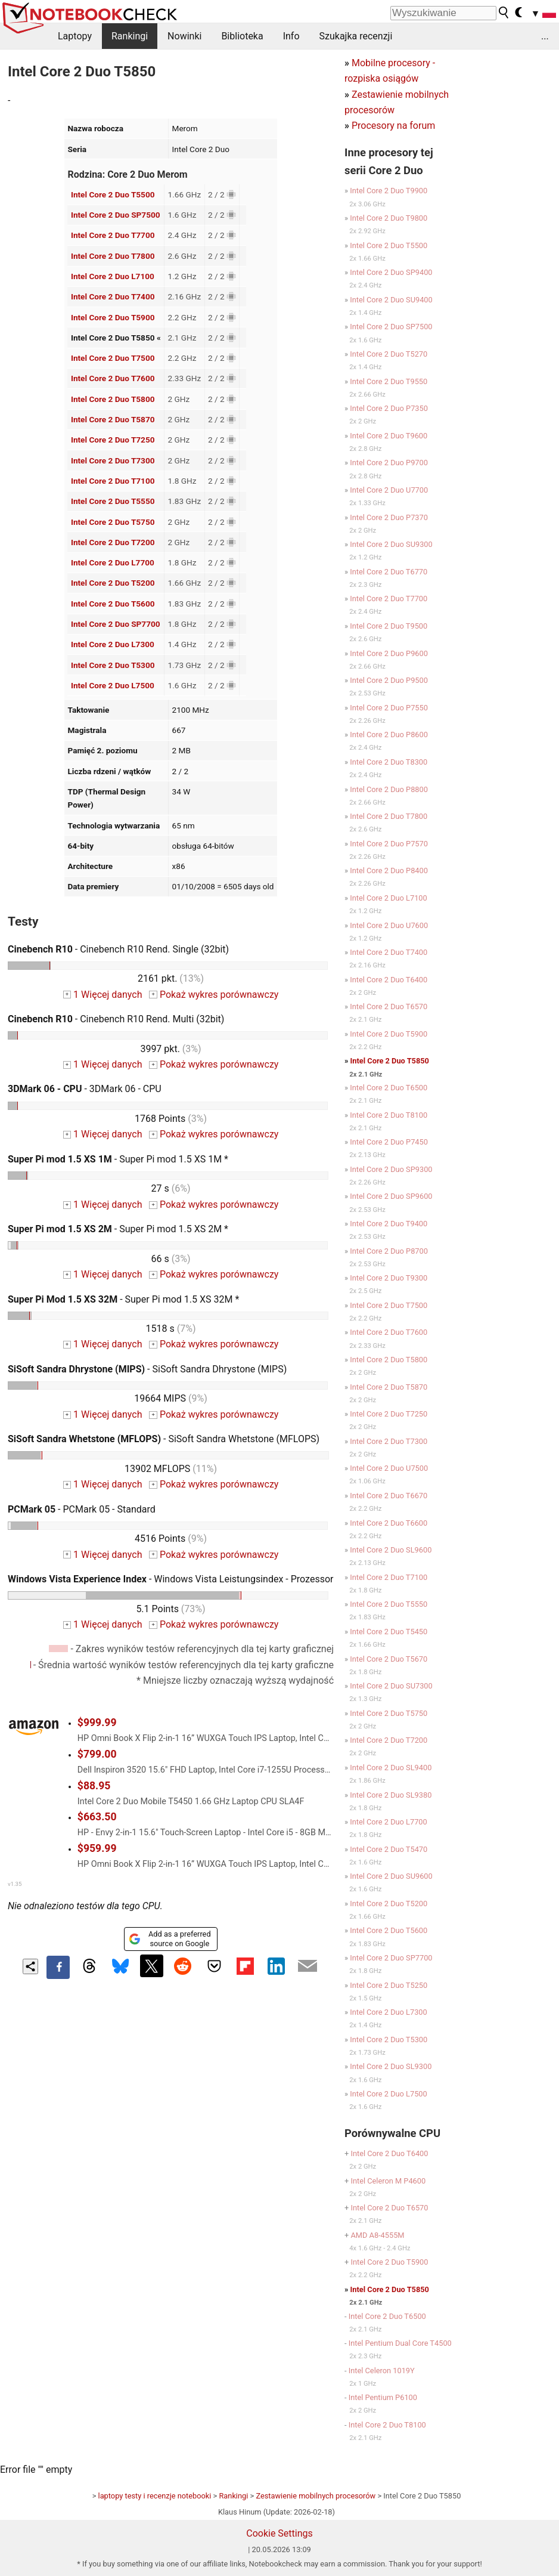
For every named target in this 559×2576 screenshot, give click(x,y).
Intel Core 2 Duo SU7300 (391, 1685)
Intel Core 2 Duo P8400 (389, 870)
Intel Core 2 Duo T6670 (388, 1495)
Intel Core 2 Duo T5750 (113, 522)
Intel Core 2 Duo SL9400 (390, 1767)
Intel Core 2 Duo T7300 (113, 460)
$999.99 (97, 1722)
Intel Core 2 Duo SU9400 (391, 299)
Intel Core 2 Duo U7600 (389, 925)
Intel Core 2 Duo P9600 (389, 653)
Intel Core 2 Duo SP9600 (391, 1196)
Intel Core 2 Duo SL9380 (390, 1794)
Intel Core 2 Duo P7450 (389, 1141)
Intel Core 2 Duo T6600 (388, 1523)
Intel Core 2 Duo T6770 (388, 571)
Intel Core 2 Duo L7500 (112, 685)
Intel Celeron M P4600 (388, 2180)
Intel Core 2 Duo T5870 (113, 419)
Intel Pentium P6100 (383, 2397)
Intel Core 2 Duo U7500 (389, 1468)
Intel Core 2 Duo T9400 (388, 1223)
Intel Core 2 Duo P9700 (389, 462)
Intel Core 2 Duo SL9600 (390, 1549)
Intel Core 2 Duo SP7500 (115, 214)
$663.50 (97, 1817)
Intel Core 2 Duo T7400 (113, 296)
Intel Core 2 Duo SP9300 (391, 1169)
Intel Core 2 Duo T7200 (113, 542)
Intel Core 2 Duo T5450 (388, 1631)
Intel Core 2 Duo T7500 (113, 358)
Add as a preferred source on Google (169, 1938)
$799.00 (97, 1754)
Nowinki (184, 36)
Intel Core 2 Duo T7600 (113, 378)
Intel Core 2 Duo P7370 (389, 517)
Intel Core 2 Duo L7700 (112, 562)
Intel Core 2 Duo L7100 (112, 276)
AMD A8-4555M (377, 2235)
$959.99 (97, 1848)
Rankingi (129, 36)
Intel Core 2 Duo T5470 (388, 1849)
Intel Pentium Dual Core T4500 (400, 2343)
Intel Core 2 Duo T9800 (388, 218)
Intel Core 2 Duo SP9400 (391, 272)
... (545, 36)
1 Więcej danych (102, 994)
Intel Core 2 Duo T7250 (113, 439)
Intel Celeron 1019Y (382, 2370)
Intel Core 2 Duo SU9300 (391, 544)
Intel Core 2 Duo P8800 (389, 789)
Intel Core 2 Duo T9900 (388, 190)
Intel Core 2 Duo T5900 (113, 317)
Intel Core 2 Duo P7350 (389, 408)
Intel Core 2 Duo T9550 (388, 381)
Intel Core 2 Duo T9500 (388, 625)
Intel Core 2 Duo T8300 (388, 761)
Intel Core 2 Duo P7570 (389, 843)
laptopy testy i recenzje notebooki (155, 2495)
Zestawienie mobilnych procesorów (315, 2495)
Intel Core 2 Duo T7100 (113, 480)
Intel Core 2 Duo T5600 (113, 603)
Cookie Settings (279, 2533)
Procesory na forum (393, 125)
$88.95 (94, 1786)
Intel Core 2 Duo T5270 (388, 354)
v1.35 (14, 1884)
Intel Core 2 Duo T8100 (388, 1115)
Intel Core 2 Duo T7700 (113, 235)
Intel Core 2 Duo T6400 (388, 979)
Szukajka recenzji (356, 36)
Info (291, 36)
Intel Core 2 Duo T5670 (388, 1659)
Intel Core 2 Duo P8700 (389, 1251)
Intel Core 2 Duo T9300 (388, 1277)
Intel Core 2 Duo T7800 (113, 256)
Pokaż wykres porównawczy (213, 994)
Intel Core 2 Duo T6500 (388, 1087)
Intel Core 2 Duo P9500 (389, 680)
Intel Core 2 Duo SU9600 (391, 1876)
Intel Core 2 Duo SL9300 (390, 2066)
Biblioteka (242, 36)
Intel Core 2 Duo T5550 (113, 501)
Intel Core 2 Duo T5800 (113, 399)
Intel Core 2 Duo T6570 (388, 1006)
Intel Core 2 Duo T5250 (388, 1985)
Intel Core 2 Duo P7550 (389, 707)
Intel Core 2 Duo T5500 (113, 194)
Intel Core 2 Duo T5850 (389, 1060)
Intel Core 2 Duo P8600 (389, 734)
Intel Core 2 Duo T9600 (388, 435)
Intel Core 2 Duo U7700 (389, 489)
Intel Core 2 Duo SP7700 (115, 624)
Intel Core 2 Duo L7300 (112, 644)
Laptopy (75, 36)
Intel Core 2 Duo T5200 (113, 582)
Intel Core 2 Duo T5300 (113, 665)
